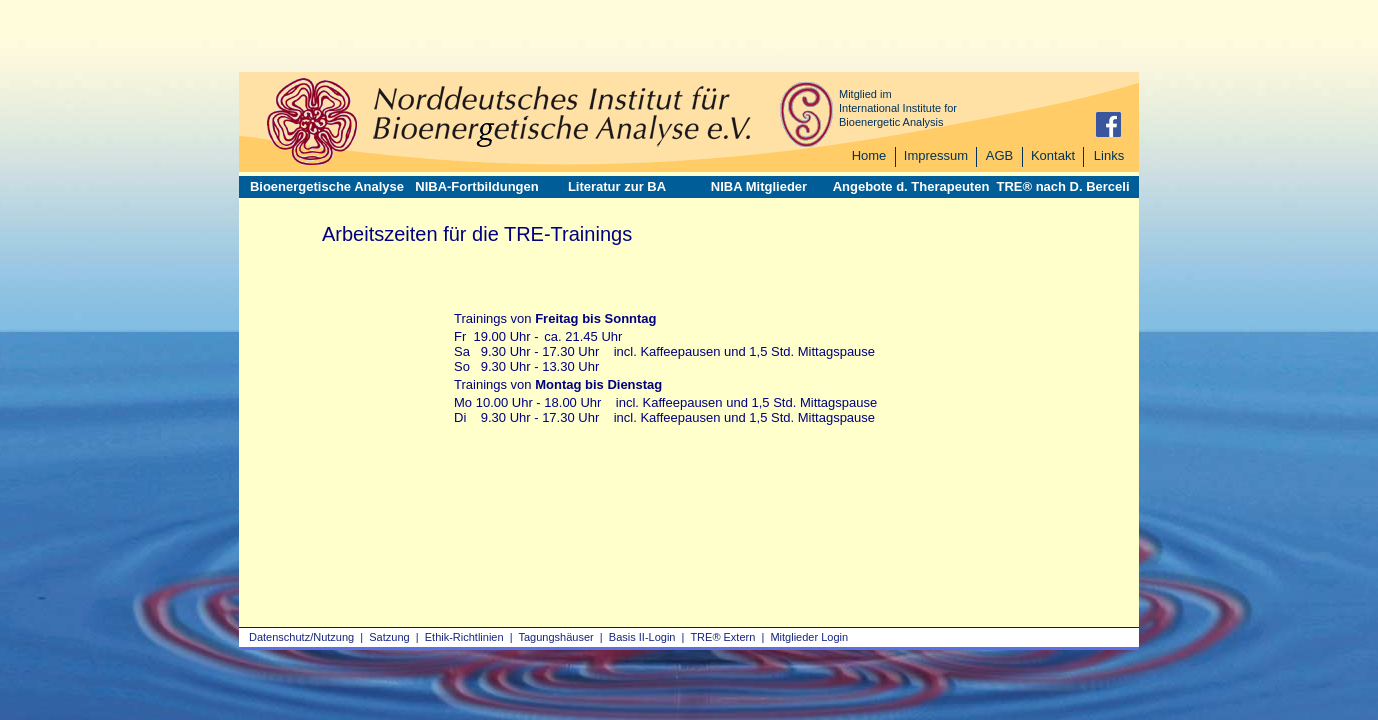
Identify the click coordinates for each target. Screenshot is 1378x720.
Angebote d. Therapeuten (911, 186)
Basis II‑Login (642, 637)
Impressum (936, 155)
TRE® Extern (722, 637)
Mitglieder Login (809, 637)
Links (1109, 155)
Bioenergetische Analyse (327, 186)
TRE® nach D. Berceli (1062, 186)
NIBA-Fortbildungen (476, 186)
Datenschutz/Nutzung (301, 637)
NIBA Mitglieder (759, 186)
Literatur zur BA (617, 186)
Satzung (389, 637)
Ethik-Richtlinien (464, 637)
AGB (999, 155)
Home (869, 155)
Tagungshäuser (556, 637)
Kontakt (1053, 155)
